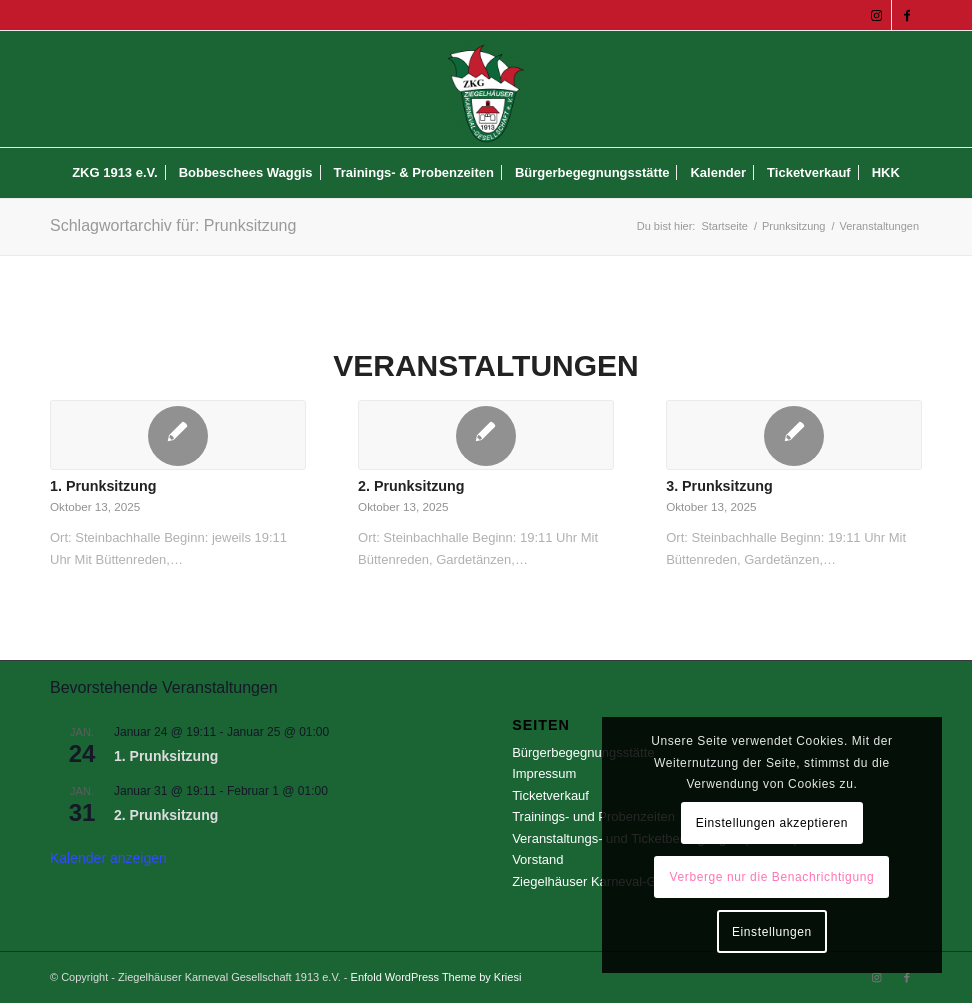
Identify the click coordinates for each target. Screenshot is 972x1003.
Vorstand (537, 859)
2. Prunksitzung (411, 486)
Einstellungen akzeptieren (772, 823)
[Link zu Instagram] (876, 15)
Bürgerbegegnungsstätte (583, 752)
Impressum (544, 773)
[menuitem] (115, 173)
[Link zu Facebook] (907, 15)
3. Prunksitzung (719, 486)
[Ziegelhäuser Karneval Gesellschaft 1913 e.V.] (486, 89)
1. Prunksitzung (103, 486)
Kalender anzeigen (108, 858)
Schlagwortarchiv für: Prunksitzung (173, 225)
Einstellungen (772, 932)
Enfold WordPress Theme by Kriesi (436, 977)
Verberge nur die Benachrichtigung (772, 877)
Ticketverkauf (550, 795)
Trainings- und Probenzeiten (593, 816)
